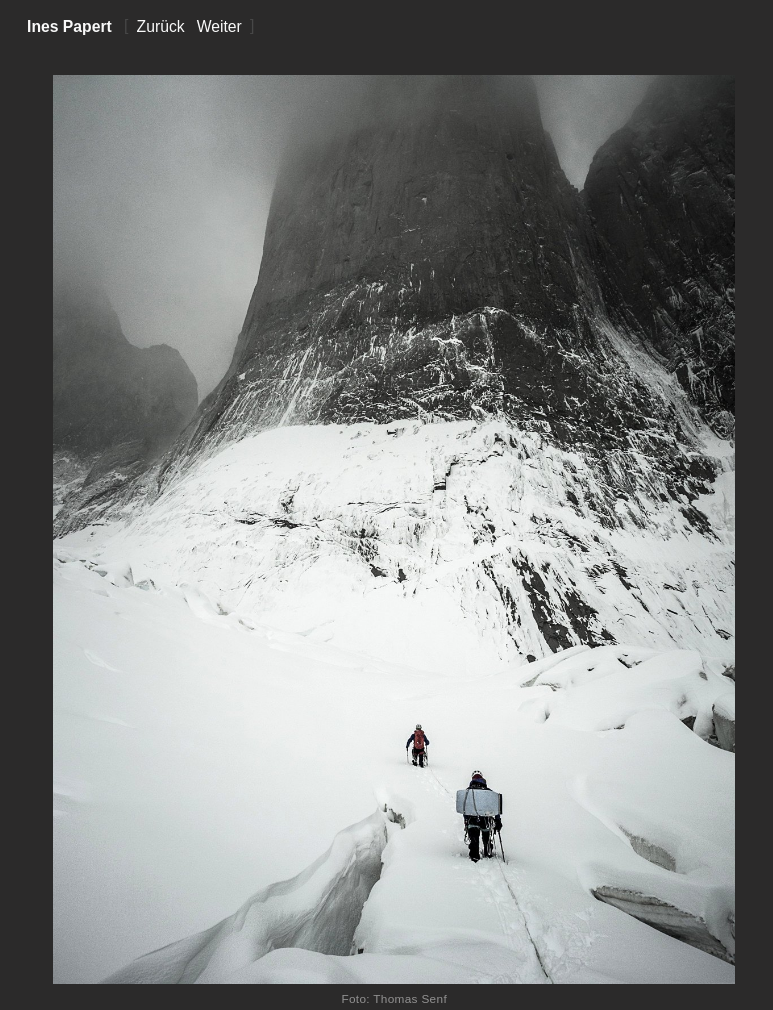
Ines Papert (69, 25)
